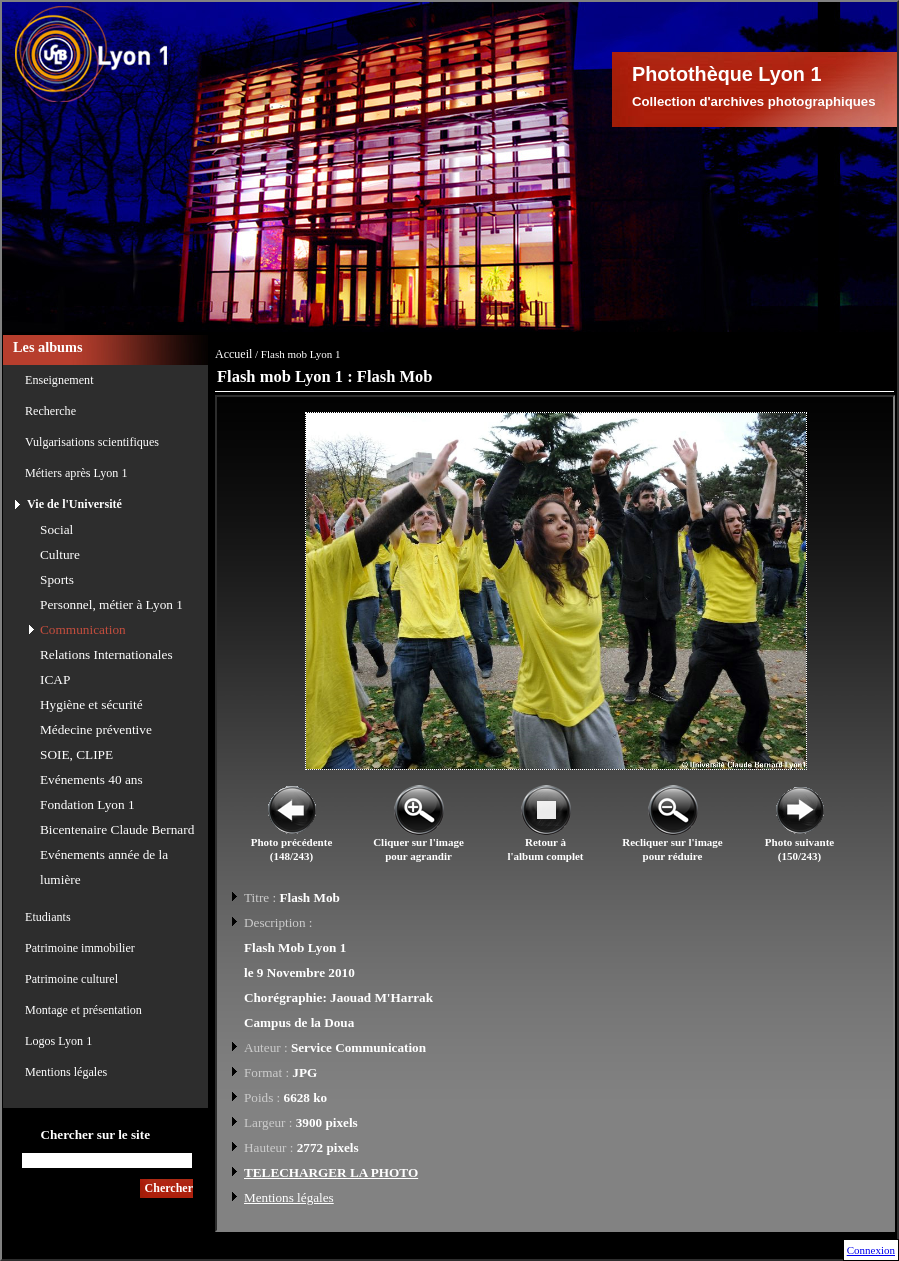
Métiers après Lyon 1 (76, 473)
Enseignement (59, 380)
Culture (60, 554)
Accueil (233, 354)
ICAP (55, 679)
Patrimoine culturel (71, 979)
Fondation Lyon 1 (87, 804)
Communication (83, 629)
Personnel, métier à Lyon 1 (111, 604)
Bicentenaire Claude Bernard (117, 829)
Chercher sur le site (95, 1134)
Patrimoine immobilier (80, 948)
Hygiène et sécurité (91, 704)
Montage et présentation (83, 1010)
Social (56, 529)
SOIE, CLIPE (76, 754)
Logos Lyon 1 (58, 1041)
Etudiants (48, 917)
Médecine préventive (96, 729)
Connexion (871, 1250)
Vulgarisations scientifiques (92, 442)
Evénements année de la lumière (104, 867)
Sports (57, 579)
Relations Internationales (106, 654)
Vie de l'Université (74, 504)
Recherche (50, 411)
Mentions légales (66, 1072)
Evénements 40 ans (91, 779)
